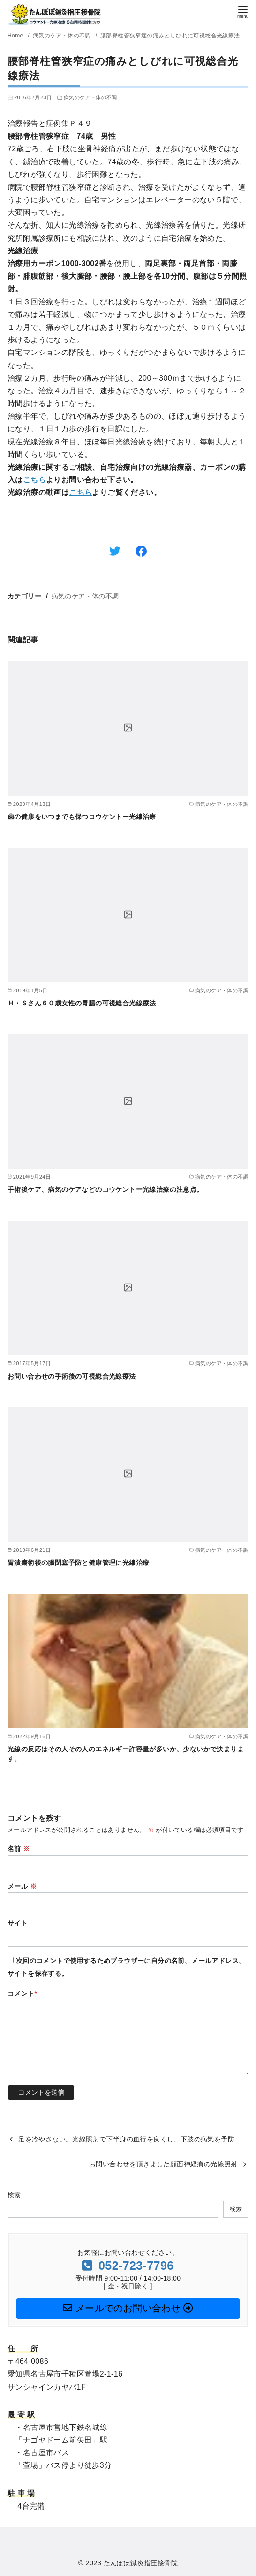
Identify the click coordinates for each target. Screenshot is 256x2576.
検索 (14, 2195)
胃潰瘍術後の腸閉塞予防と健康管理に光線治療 (78, 1562)
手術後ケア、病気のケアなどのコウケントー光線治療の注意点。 (105, 1189)
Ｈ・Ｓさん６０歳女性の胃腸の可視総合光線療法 (82, 1003)
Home (16, 35)
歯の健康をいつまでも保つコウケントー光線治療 (82, 816)
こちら (34, 480)
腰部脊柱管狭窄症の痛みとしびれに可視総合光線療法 (170, 35)
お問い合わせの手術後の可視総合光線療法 (72, 1376)
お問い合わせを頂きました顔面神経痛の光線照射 (163, 2164)
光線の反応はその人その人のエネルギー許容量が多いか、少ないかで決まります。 (126, 1753)
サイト (18, 1923)
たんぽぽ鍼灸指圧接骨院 (141, 2563)
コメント (23, 1993)
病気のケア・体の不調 (63, 35)
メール (22, 1886)
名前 (19, 1849)
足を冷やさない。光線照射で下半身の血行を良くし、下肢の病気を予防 (126, 2139)
